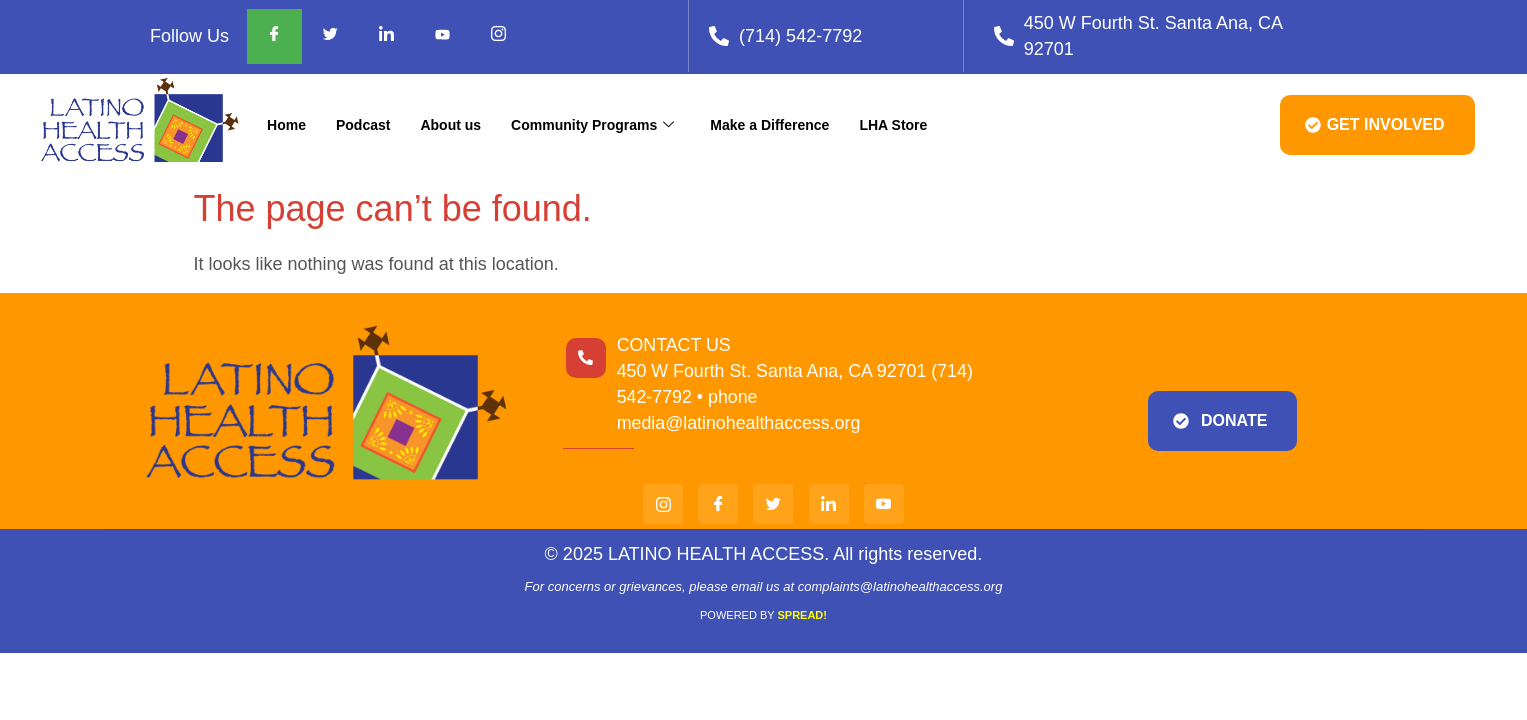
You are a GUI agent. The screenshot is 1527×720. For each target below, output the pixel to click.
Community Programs (592, 125)
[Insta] (663, 504)
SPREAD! (802, 615)
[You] (884, 504)
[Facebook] (274, 36)
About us (450, 125)
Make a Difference (769, 125)
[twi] (773, 504)
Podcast (363, 125)
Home (286, 125)
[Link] (829, 504)
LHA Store (893, 125)
